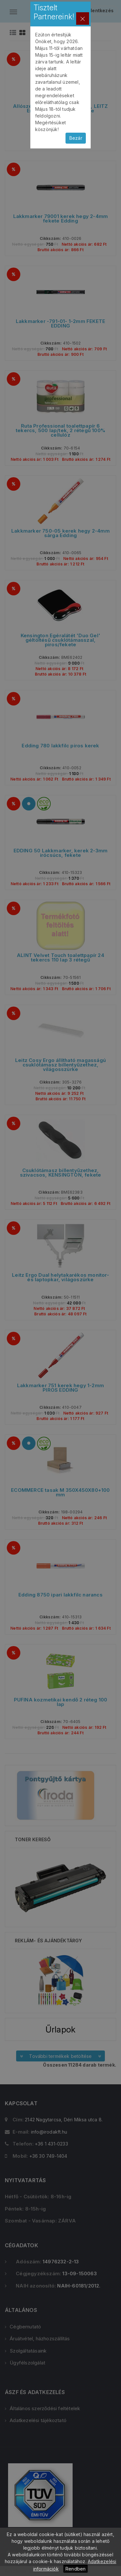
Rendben (76, 2568)
